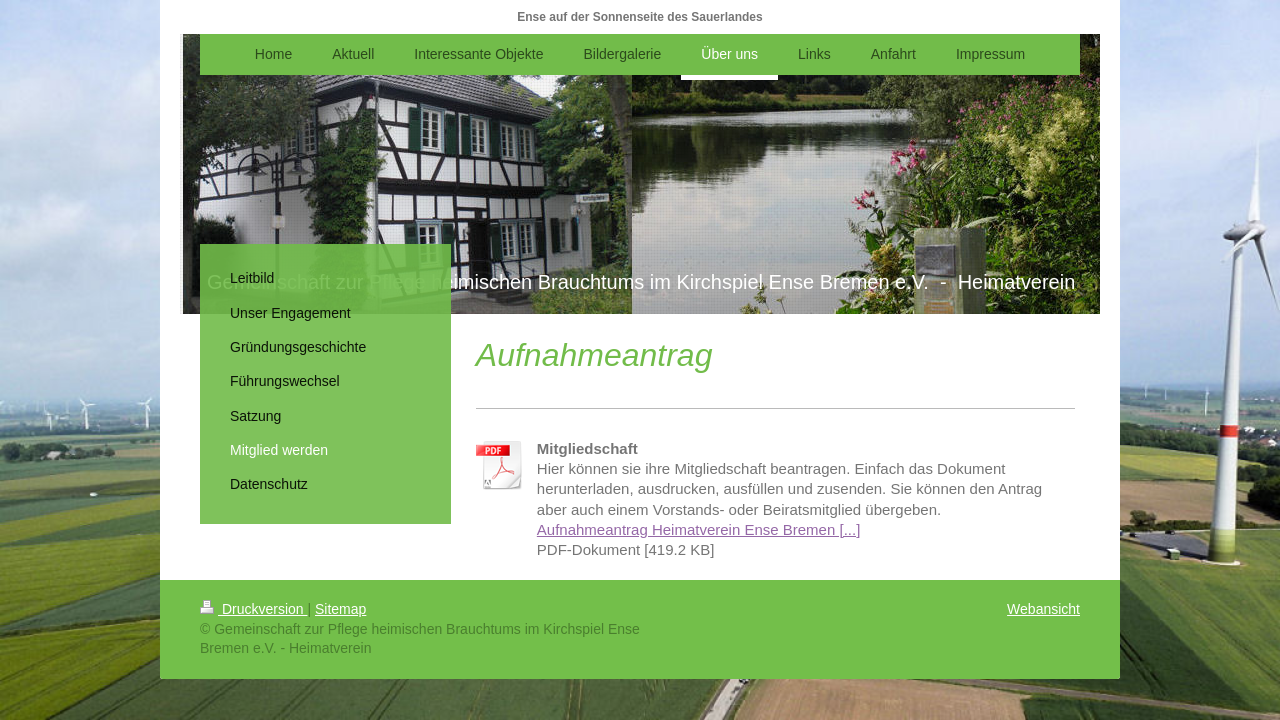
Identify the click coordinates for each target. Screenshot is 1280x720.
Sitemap (340, 609)
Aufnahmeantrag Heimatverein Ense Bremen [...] (699, 529)
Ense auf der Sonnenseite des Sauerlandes (639, 17)
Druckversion (253, 609)
